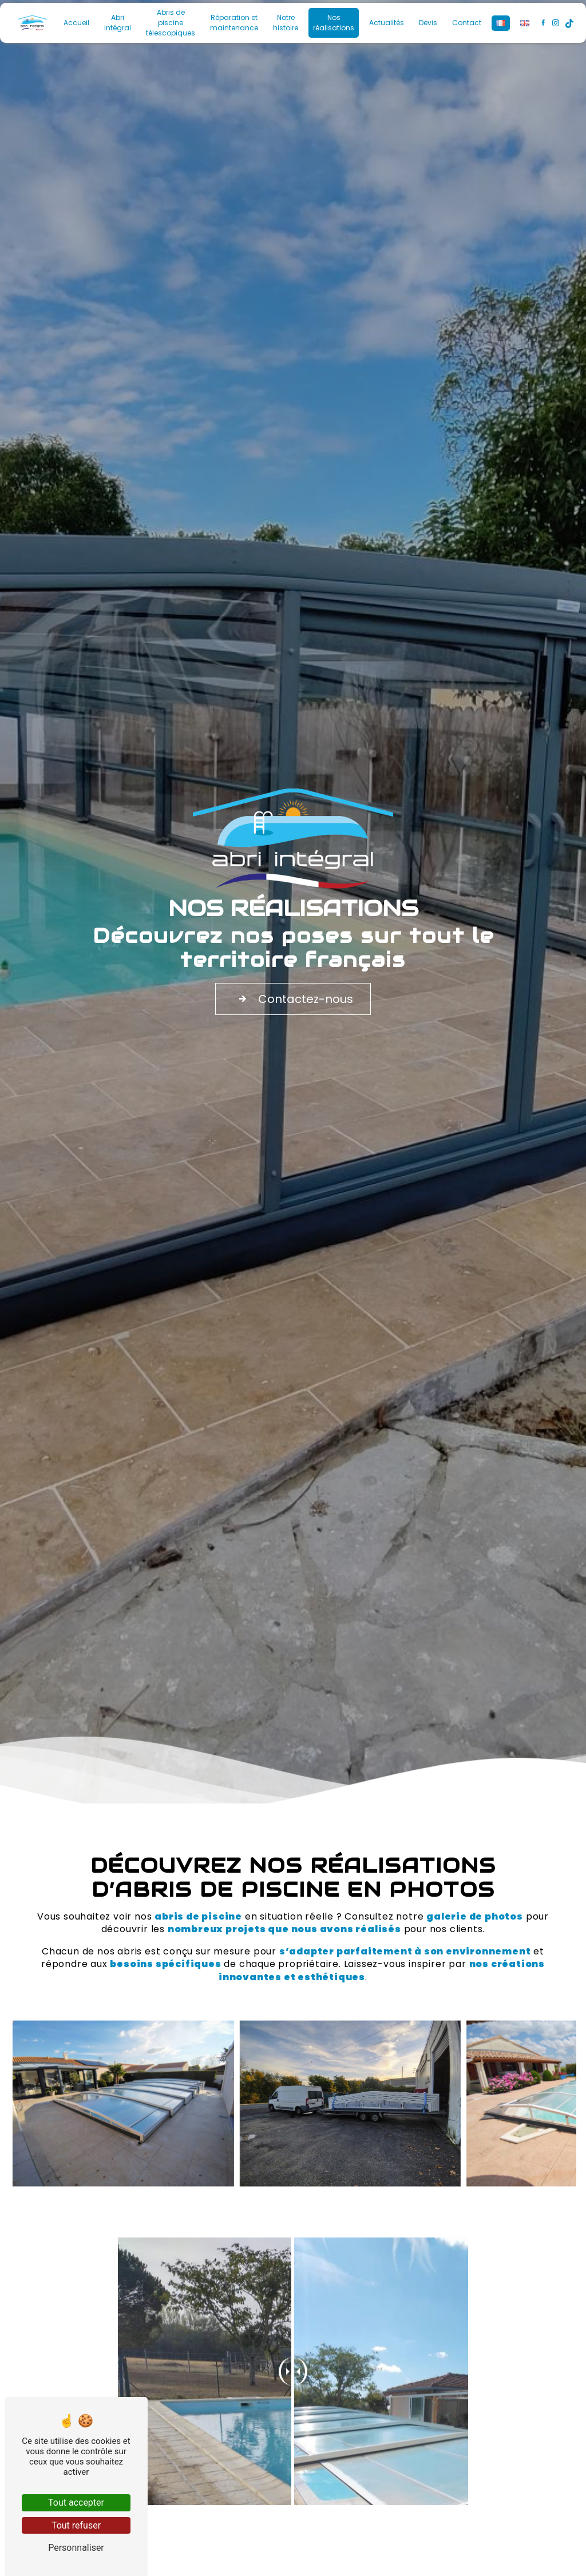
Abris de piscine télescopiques (170, 22)
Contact (466, 22)
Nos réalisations (333, 23)
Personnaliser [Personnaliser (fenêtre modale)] (76, 2547)
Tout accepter (76, 2502)
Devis (428, 22)
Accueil (76, 22)
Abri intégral (117, 23)
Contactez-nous (293, 999)
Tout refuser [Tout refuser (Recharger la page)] (76, 2525)
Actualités (386, 22)
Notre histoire (285, 23)
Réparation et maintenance (234, 23)
